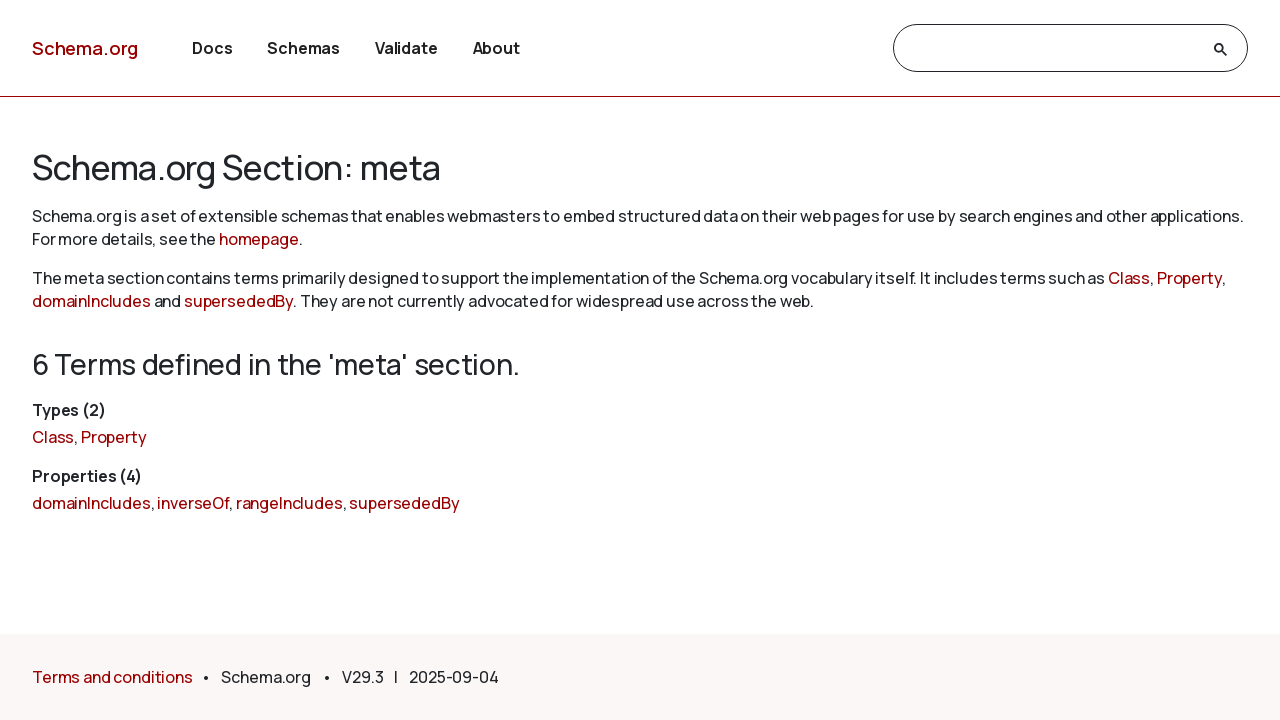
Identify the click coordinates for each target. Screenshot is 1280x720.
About (496, 48)
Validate (406, 48)
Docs (212, 48)
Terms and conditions (112, 677)
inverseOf (193, 503)
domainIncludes (91, 301)
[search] (1052, 49)
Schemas (303, 48)
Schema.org (85, 48)
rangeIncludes (289, 503)
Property (1189, 278)
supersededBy (238, 301)
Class (1129, 278)
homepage (259, 239)
